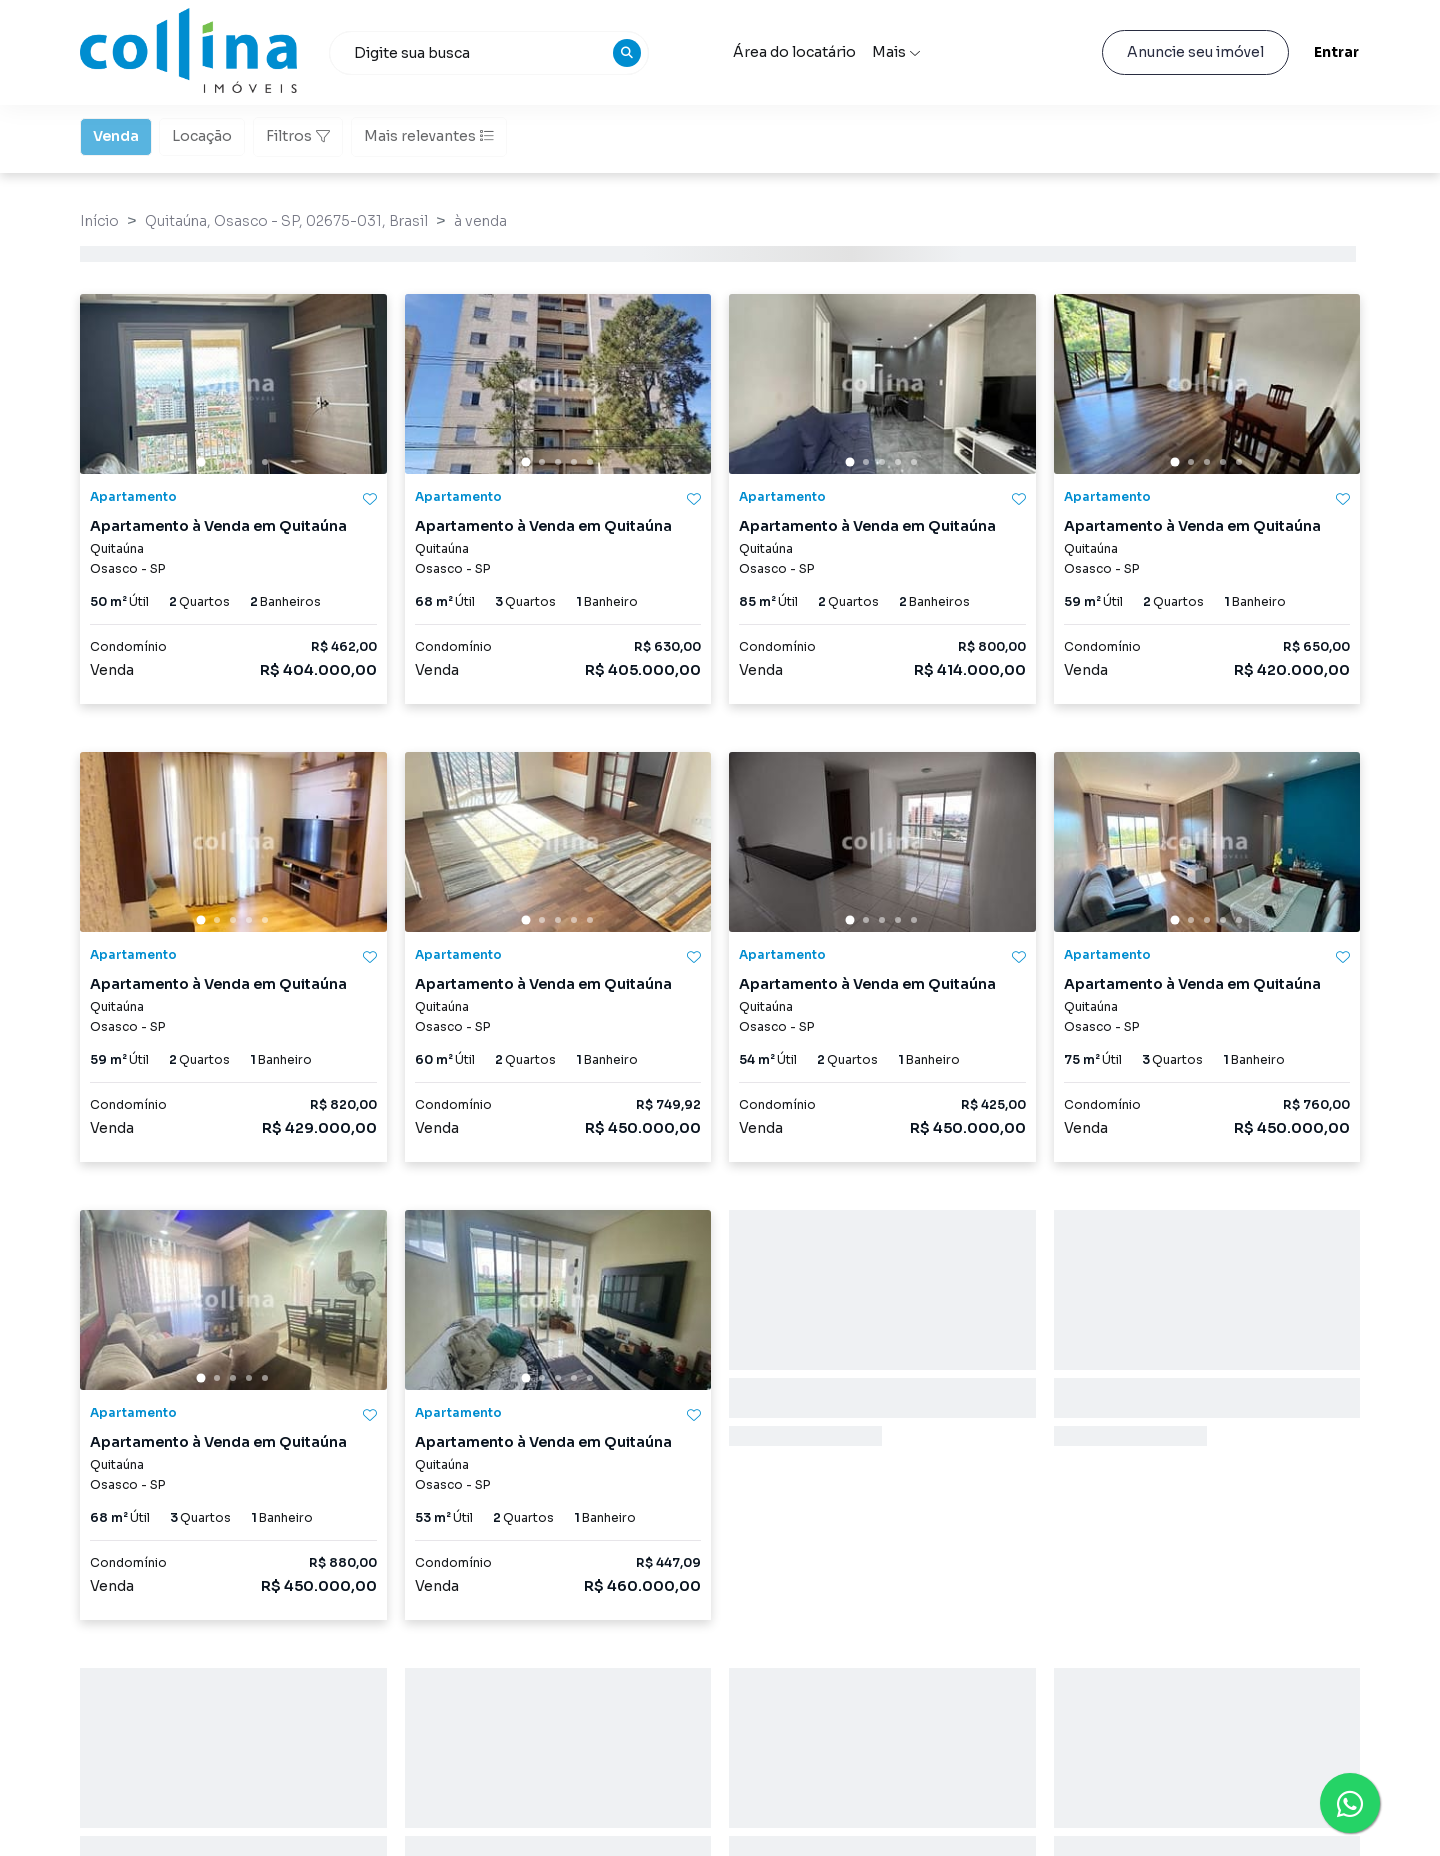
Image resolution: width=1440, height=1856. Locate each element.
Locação (202, 135)
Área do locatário (794, 52)
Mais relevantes (429, 136)
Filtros (298, 136)
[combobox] (489, 53)
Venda (116, 135)
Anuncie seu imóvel (1195, 52)
